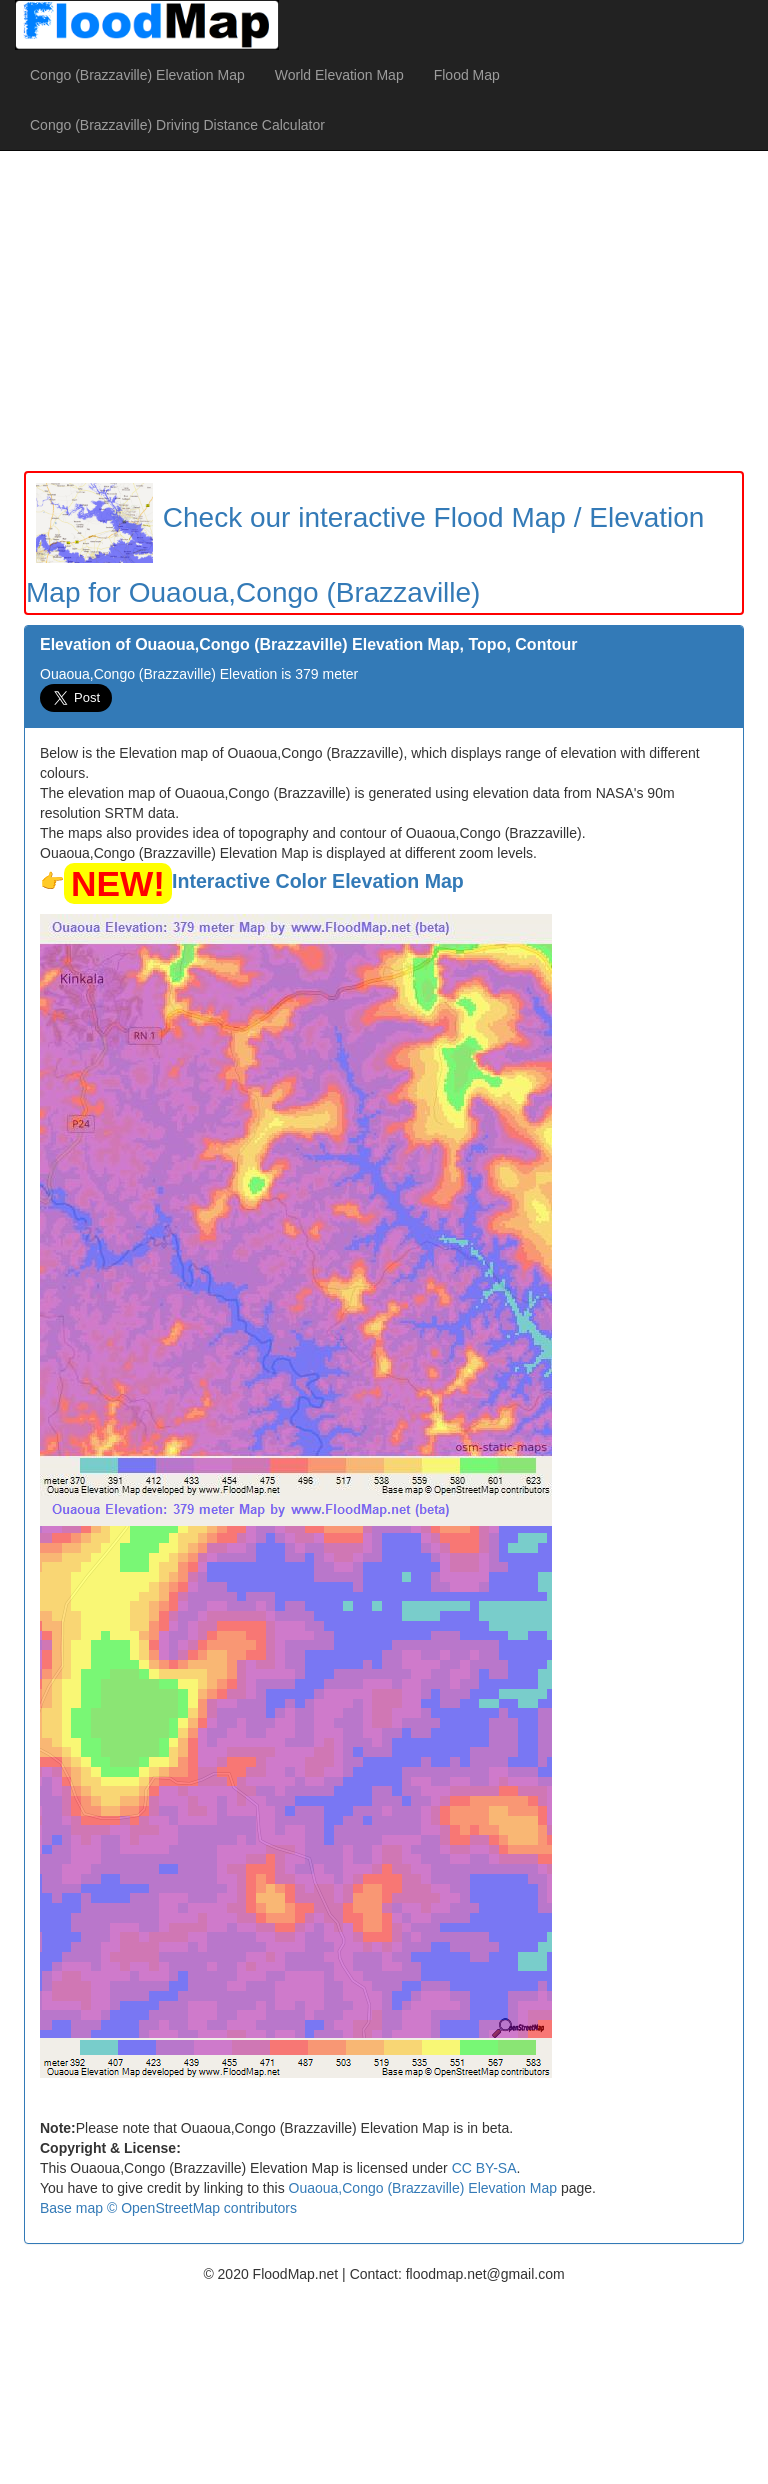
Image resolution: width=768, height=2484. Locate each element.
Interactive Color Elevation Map (318, 881)
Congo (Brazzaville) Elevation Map (137, 75)
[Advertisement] (384, 311)
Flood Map (467, 75)
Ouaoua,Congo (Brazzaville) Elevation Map (423, 2188)
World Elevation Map (339, 75)
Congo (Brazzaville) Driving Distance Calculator (177, 125)
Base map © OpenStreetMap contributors (168, 2208)
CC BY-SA (484, 2168)
